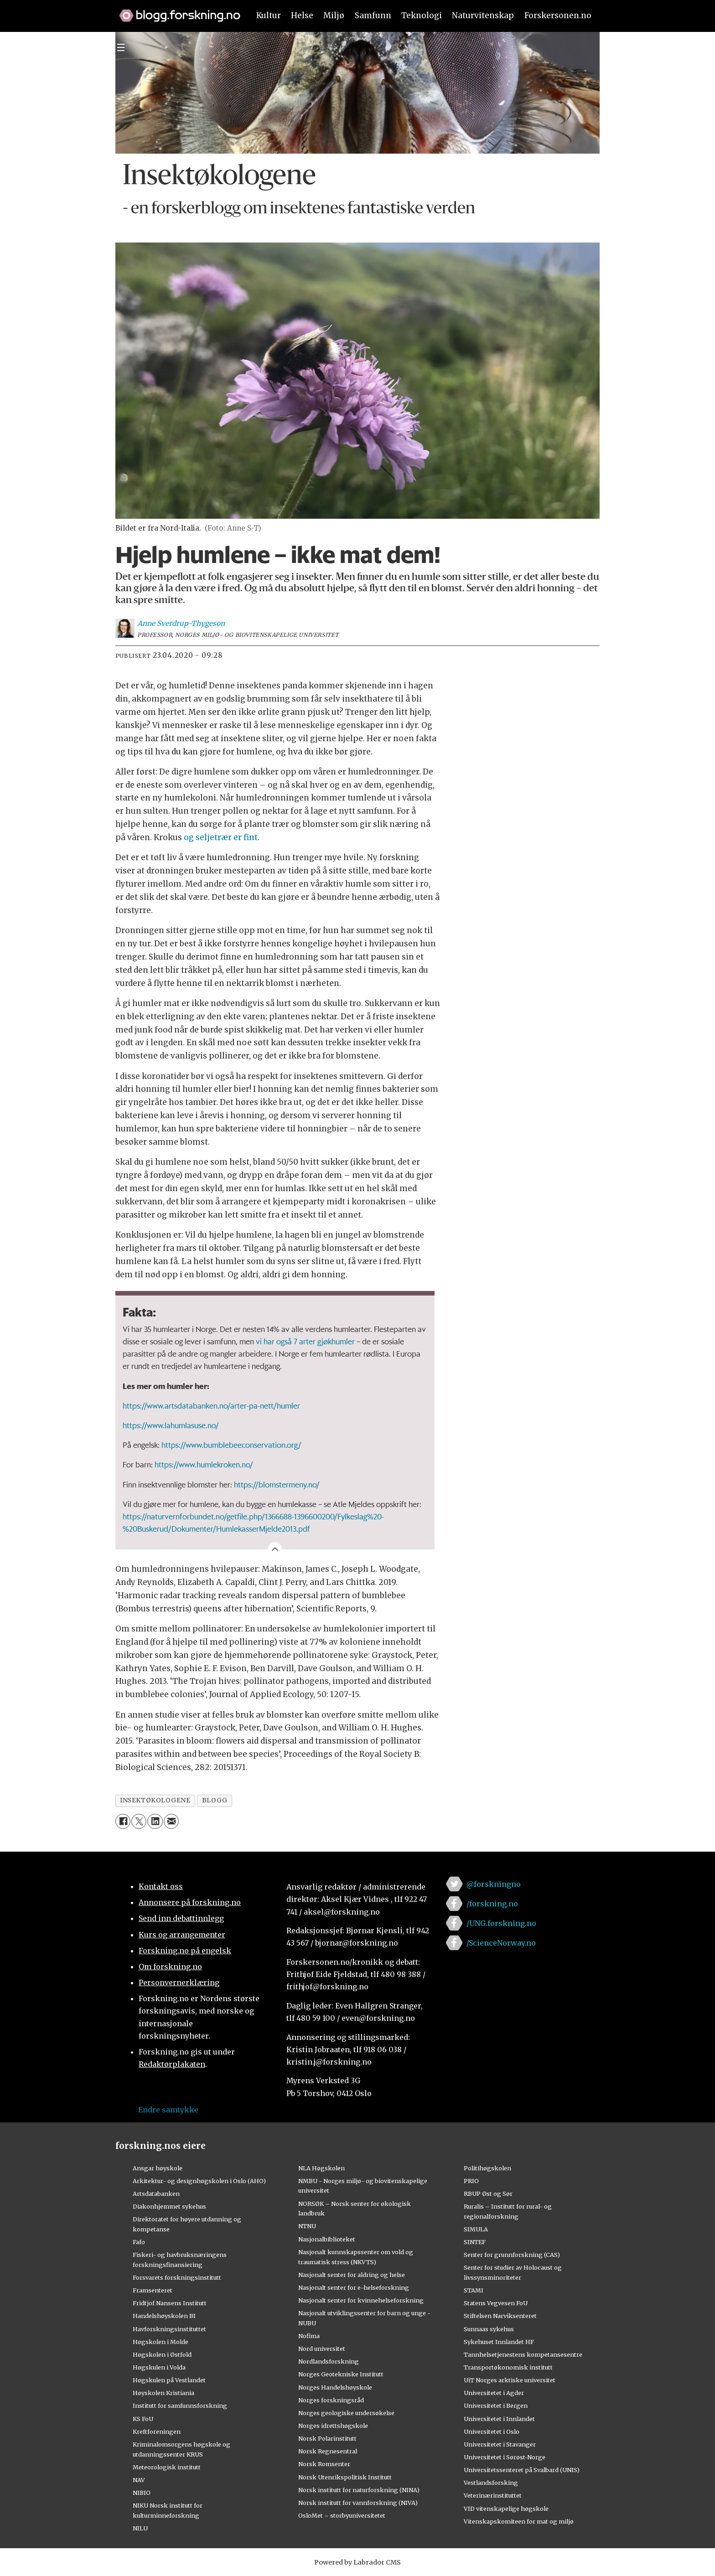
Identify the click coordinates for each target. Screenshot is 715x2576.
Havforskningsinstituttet (169, 2329)
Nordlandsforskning (328, 2361)
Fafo (139, 2242)
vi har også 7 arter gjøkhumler (305, 1341)
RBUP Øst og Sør (488, 2193)
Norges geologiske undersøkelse (346, 2412)
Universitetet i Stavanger (500, 2444)
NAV (139, 2479)
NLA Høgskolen (321, 2168)
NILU (140, 2528)
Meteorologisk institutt (167, 2467)
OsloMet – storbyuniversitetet (341, 2515)
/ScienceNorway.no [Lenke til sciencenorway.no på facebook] (501, 1942)
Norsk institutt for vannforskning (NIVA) (358, 2502)
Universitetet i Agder (494, 2392)
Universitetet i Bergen (496, 2405)
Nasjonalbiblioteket (326, 2239)
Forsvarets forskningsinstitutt (177, 2277)
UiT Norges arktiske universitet (509, 2380)
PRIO (471, 2180)
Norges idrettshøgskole (333, 2425)
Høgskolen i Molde (160, 2341)
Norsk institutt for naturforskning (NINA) (359, 2489)
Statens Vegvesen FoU (496, 2303)
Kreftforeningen (157, 2431)
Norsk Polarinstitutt (327, 2438)
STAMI (473, 2290)
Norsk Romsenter (324, 2464)
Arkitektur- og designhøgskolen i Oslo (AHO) (199, 2180)
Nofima (309, 2335)
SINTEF (475, 2242)
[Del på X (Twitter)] (138, 1821)
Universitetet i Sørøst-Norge (504, 2457)
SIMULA (476, 2229)
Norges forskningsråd (331, 2400)
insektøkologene (155, 1800)
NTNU (307, 2226)
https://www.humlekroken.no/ (204, 1464)
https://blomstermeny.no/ (277, 1484)
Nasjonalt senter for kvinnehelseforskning (361, 2300)
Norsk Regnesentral (327, 2451)
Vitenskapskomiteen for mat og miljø (519, 2521)
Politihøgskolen (487, 2168)
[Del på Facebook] (122, 1821)
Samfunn (373, 15)
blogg (215, 1800)
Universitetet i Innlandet (499, 2418)
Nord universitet (321, 2348)
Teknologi (421, 15)
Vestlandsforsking (491, 2482)
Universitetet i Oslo (491, 2431)
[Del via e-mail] (171, 1821)
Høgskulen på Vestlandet (169, 2380)
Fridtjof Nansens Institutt (170, 2303)
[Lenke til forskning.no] (175, 11)
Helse (302, 15)
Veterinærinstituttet (493, 2495)
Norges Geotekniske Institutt (340, 2374)
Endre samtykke (168, 2109)
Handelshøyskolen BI (164, 2315)
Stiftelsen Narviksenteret (500, 2315)
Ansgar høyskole (157, 2168)
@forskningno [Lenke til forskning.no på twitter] (493, 1884)
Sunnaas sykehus (489, 2329)
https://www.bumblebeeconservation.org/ (231, 1445)
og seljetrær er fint (221, 837)
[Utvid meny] (120, 47)
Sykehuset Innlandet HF (499, 2341)
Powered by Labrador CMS (357, 2562)
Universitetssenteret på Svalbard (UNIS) (522, 2469)
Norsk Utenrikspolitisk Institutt (345, 2477)
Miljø (333, 15)
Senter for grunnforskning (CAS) (512, 2254)
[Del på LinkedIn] (154, 1821)
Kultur (268, 15)
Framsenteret (152, 2290)
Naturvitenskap (483, 15)
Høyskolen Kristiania (163, 2392)
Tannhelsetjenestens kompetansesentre (523, 2354)
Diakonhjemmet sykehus (169, 2206)
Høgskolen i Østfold (162, 2354)
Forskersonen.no (557, 15)
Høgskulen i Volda (159, 2367)
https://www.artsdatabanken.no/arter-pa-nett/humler (211, 1405)
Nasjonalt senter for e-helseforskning (353, 2287)
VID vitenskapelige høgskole (506, 2508)
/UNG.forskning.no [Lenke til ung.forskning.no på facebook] (501, 1923)
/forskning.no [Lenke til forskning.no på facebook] (492, 1903)
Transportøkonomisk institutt (508, 2367)
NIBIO (141, 2492)
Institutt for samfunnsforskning (180, 2405)
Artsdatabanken (156, 2193)
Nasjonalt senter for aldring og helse (351, 2274)
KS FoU (143, 2418)
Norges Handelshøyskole (335, 2387)
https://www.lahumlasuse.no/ (171, 1425)
